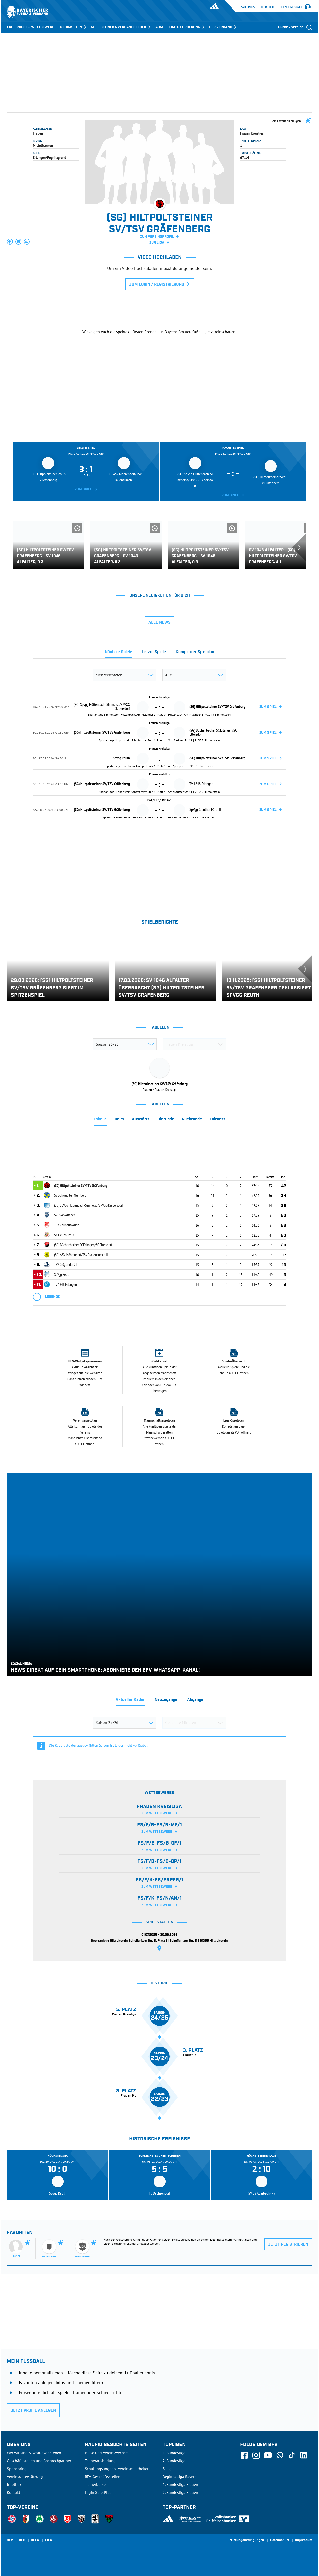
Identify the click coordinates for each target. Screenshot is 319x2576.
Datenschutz (279, 2540)
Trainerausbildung (100, 2460)
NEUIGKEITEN (73, 27)
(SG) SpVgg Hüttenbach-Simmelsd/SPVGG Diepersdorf (88, 1205)
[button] (10, 242)
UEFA (35, 2540)
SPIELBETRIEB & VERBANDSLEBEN (121, 27)
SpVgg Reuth (62, 1274)
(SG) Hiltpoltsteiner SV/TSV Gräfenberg (80, 1185)
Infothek (267, 7)
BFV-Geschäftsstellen (102, 2476)
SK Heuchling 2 (64, 1234)
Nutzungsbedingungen (247, 2540)
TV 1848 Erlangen (65, 1284)
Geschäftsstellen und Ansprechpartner (39, 2460)
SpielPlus (248, 7)
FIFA (48, 2540)
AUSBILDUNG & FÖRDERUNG (180, 27)
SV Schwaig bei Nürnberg (70, 1195)
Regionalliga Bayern (180, 2476)
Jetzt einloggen (291, 7)
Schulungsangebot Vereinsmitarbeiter (116, 2468)
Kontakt (13, 2492)
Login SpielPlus (98, 2492)
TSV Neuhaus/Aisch (66, 1224)
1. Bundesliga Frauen (180, 2484)
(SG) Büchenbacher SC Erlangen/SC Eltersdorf (83, 1244)
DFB (22, 2540)
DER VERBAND (223, 27)
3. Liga (168, 2468)
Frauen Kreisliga (252, 133)
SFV (10, 2540)
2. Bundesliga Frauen (180, 2492)
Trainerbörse (95, 2484)
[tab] (118, 653)
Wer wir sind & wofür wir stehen (34, 2452)
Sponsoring (17, 2468)
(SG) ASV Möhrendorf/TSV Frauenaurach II (81, 1254)
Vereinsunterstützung (25, 2476)
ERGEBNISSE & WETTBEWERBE (31, 27)
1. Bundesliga (174, 2452)
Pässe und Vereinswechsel (107, 2452)
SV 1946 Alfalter (64, 1215)
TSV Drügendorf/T (65, 1264)
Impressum (303, 2540)
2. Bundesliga (174, 2460)
